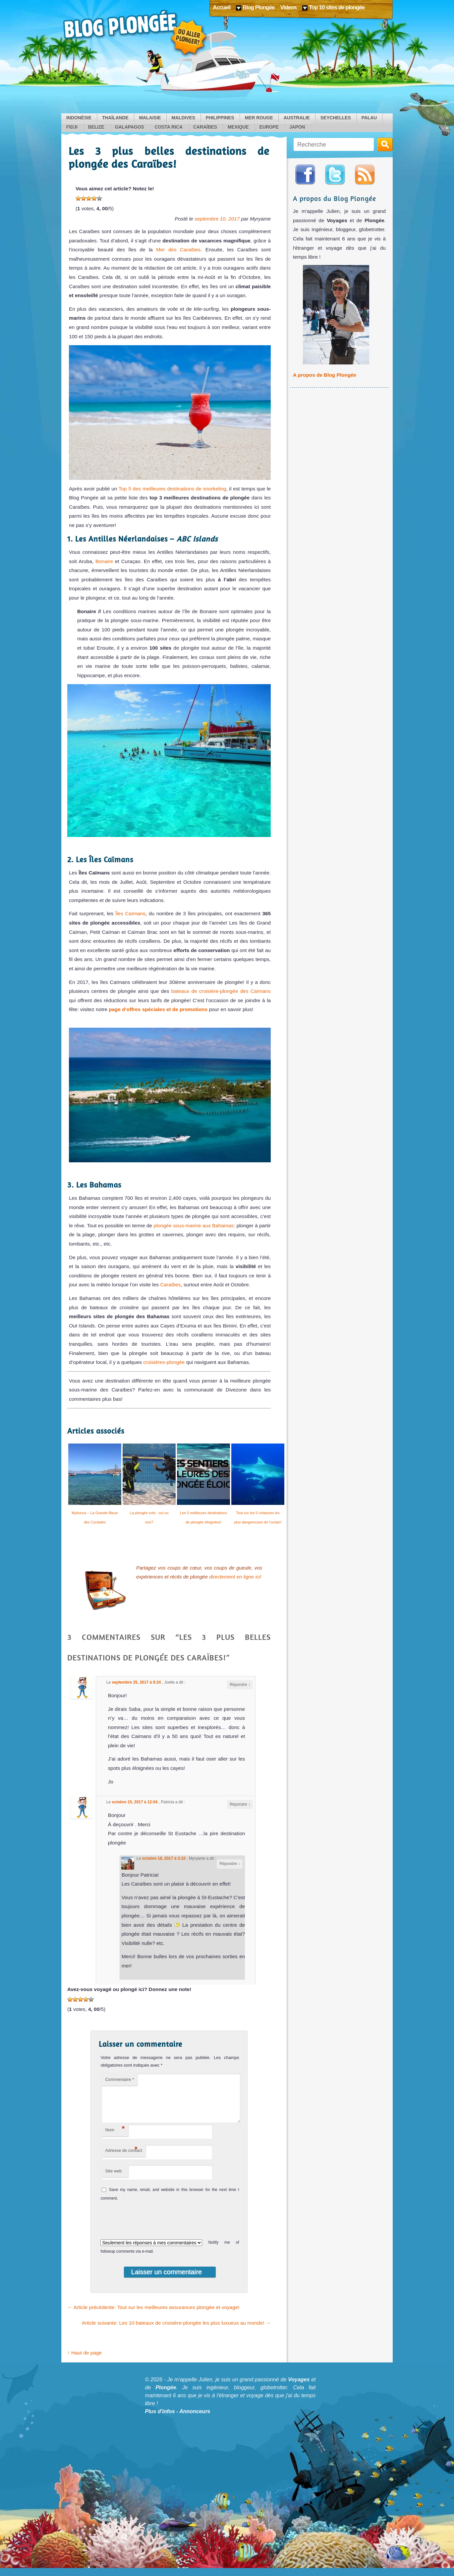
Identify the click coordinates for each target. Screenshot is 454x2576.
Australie (297, 117)
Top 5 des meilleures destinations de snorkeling (171, 488)
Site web (113, 2178)
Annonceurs (194, 2419)
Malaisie (150, 117)
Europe (269, 127)
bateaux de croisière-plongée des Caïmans (221, 991)
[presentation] (144, 2226)
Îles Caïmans (130, 913)
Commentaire (119, 2079)
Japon (297, 127)
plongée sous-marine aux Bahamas (193, 1225)
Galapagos (129, 127)
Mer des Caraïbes (178, 249)
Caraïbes (205, 127)
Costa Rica (169, 127)
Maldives (183, 117)
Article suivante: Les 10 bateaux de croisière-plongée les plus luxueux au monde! (176, 2331)
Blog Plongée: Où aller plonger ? (135, 33)
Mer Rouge (259, 117)
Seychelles (335, 117)
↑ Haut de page (84, 2360)
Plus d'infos (160, 2419)
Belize (96, 127)
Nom (115, 2137)
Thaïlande (115, 117)
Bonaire (103, 561)
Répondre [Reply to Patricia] (240, 1804)
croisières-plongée (164, 1362)
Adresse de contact (123, 2157)
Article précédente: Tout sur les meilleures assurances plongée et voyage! (153, 2315)
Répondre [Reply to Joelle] (240, 1684)
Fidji (72, 127)
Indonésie (78, 117)
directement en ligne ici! (235, 1576)
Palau (369, 117)
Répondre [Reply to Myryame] (229, 1863)
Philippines (220, 117)
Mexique (238, 127)
